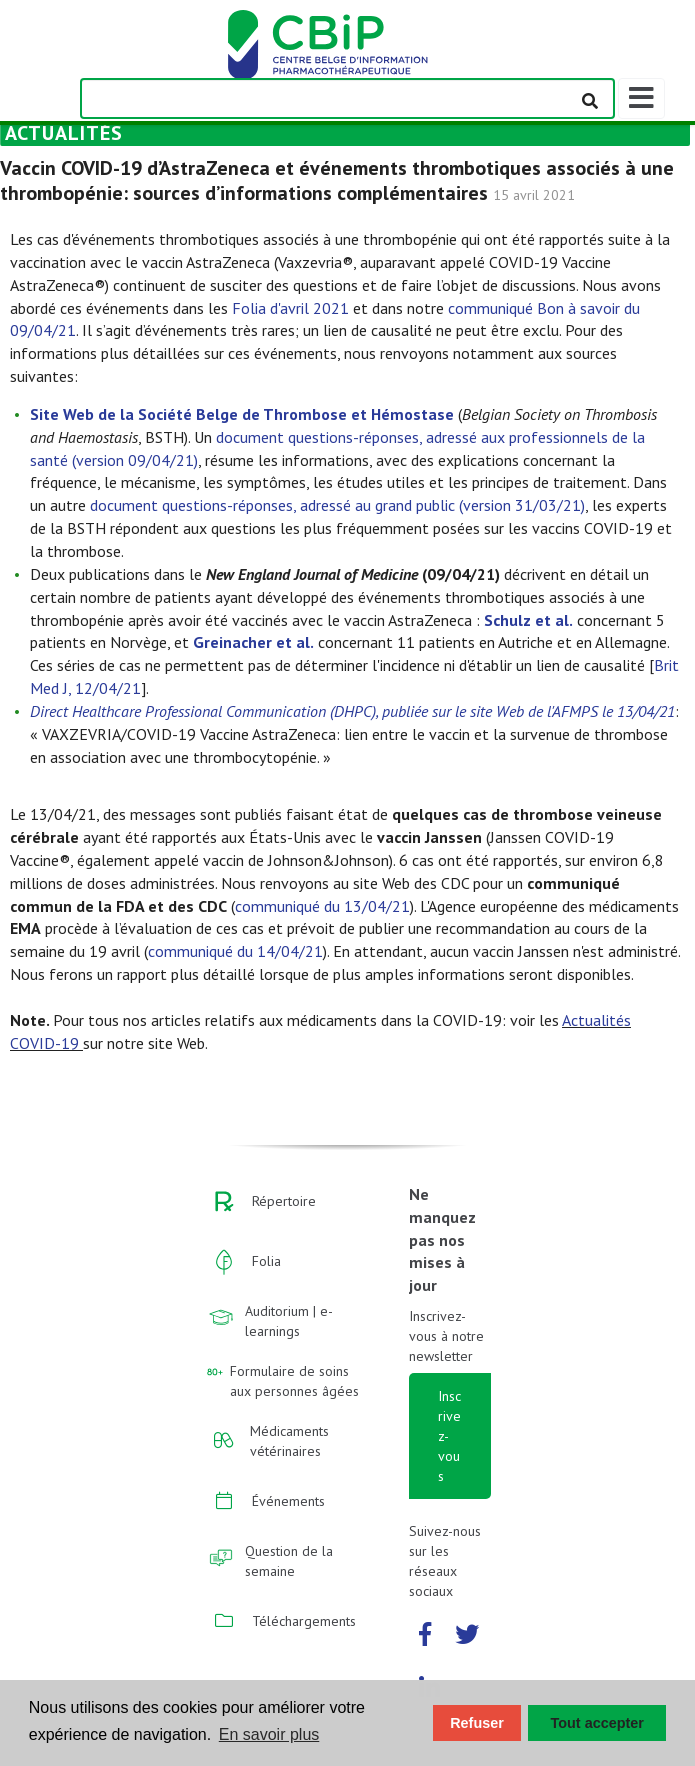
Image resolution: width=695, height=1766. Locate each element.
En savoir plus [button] (269, 1734)
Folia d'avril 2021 (290, 308)
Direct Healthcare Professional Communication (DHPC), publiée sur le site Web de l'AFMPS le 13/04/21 (352, 711)
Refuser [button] (477, 1723)
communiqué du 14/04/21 (235, 951)
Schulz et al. (528, 620)
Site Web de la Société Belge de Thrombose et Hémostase (242, 414)
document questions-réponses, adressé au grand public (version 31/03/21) (337, 505)
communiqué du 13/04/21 (322, 906)
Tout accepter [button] (597, 1723)
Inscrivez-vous (449, 1436)
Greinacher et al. (253, 642)
